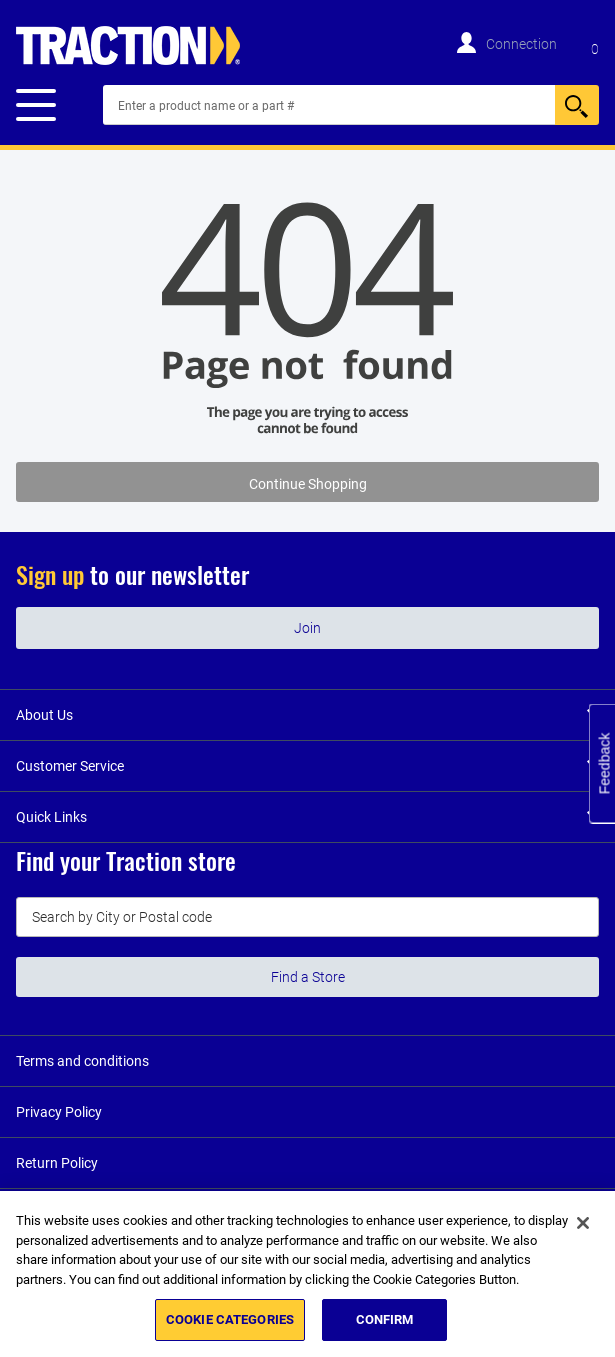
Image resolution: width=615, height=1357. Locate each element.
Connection (521, 44)
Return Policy (57, 1163)
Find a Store (308, 977)
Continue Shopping (308, 484)
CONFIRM (385, 1319)
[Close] (583, 1223)
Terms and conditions (82, 1061)
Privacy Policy (59, 1112)
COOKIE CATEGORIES (230, 1319)
